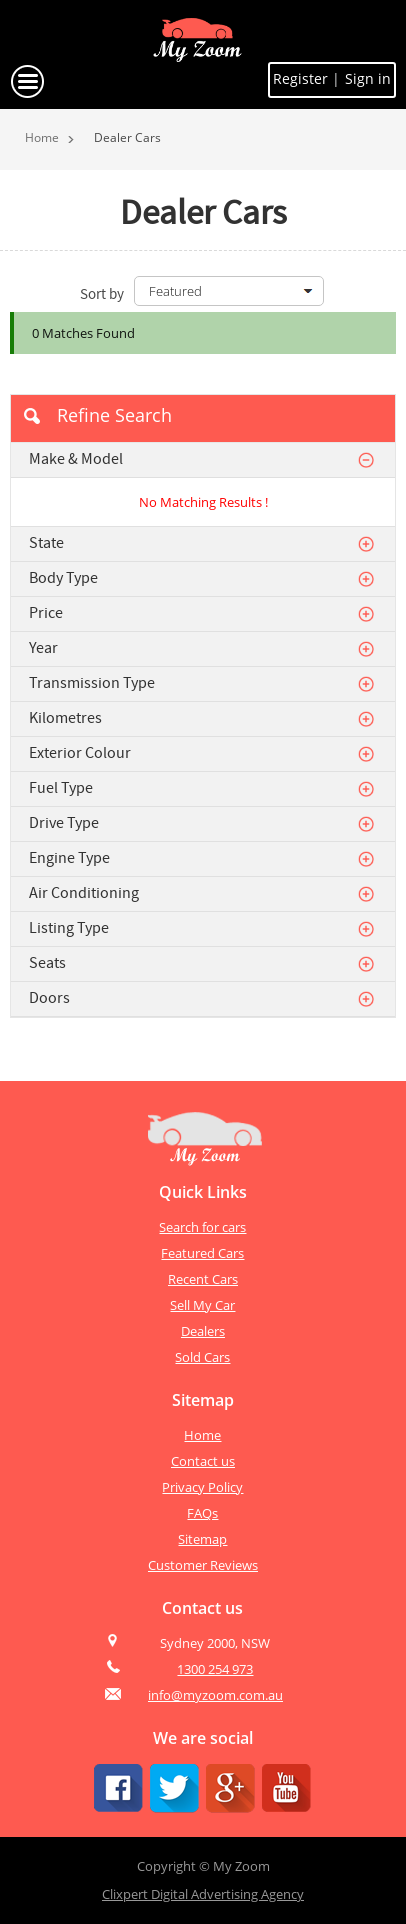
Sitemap (202, 1539)
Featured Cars (202, 1253)
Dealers (203, 1331)
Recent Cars (203, 1279)
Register (302, 78)
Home (42, 137)
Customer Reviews (203, 1565)
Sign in (368, 78)
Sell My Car (202, 1305)
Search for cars (202, 1227)
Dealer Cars (127, 137)
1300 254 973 (215, 1669)
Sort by (102, 294)
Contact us (203, 1461)
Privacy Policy (202, 1487)
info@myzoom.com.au (215, 1695)
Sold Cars (202, 1357)
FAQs (202, 1513)
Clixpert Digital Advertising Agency (203, 1894)
